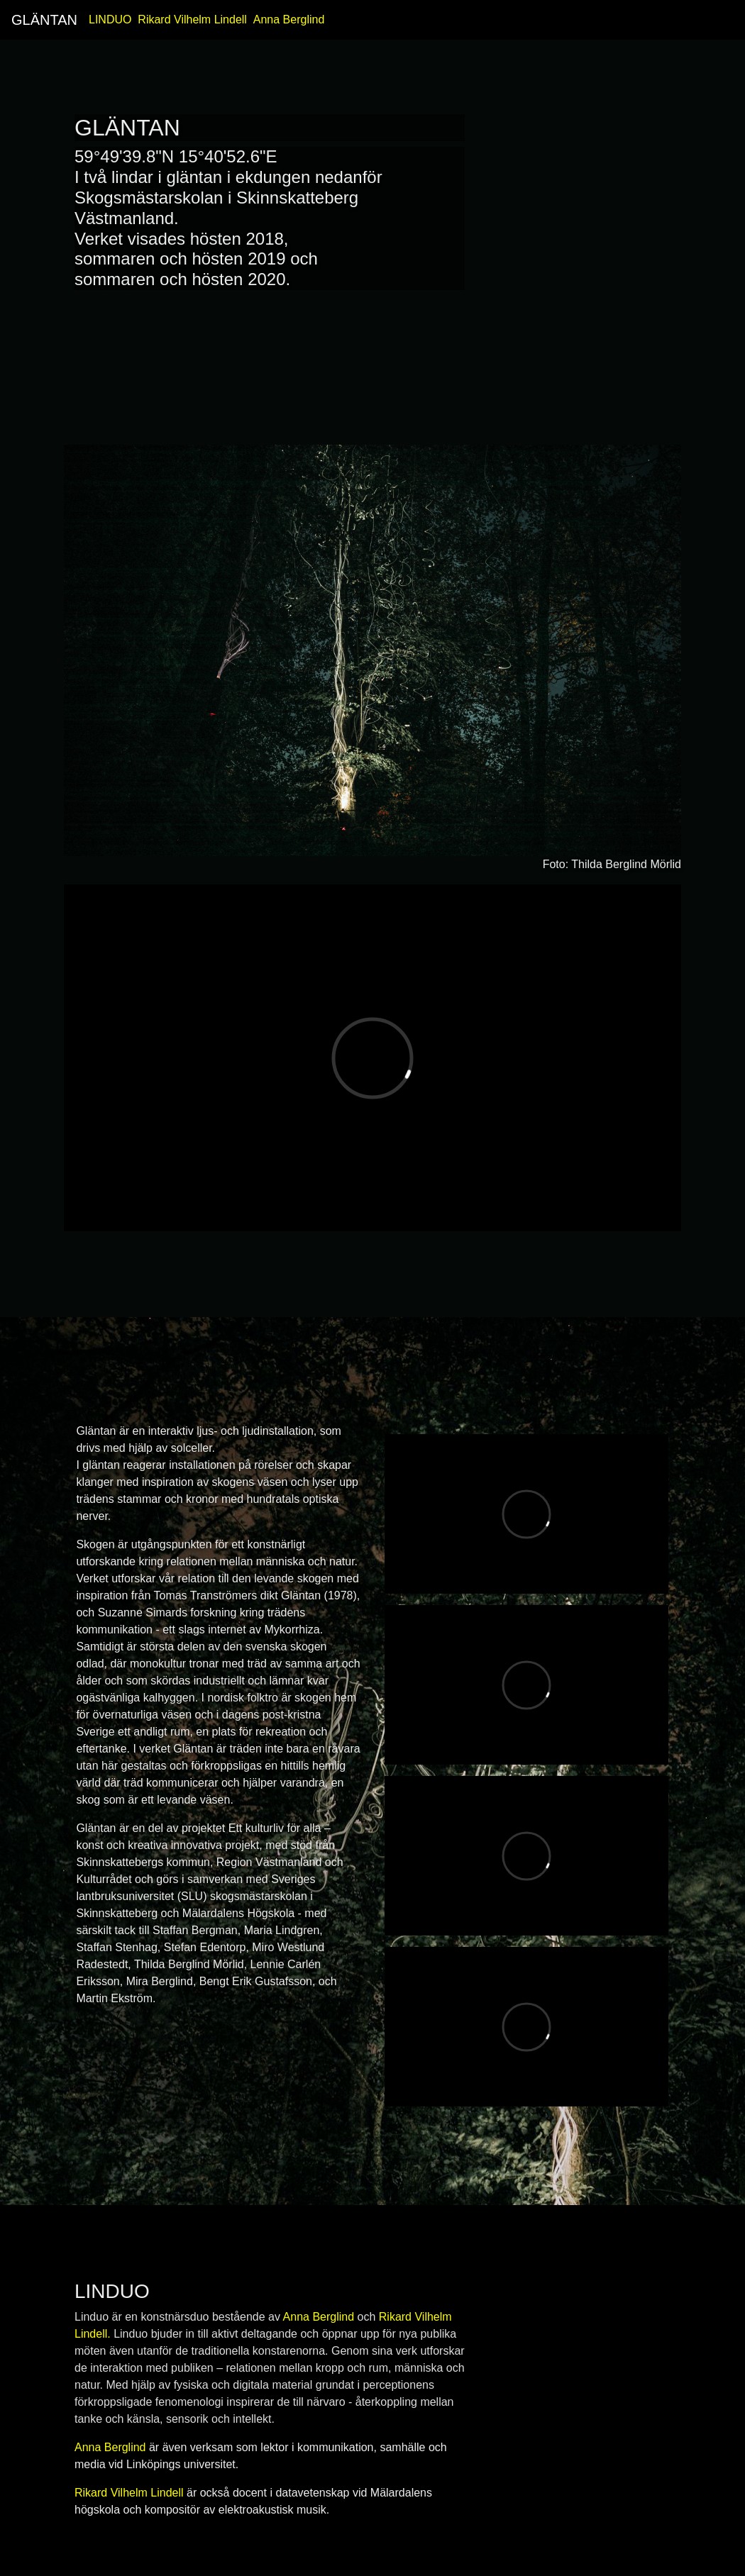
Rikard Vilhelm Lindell (192, 19)
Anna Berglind (289, 19)
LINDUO (110, 19)
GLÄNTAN (44, 20)
